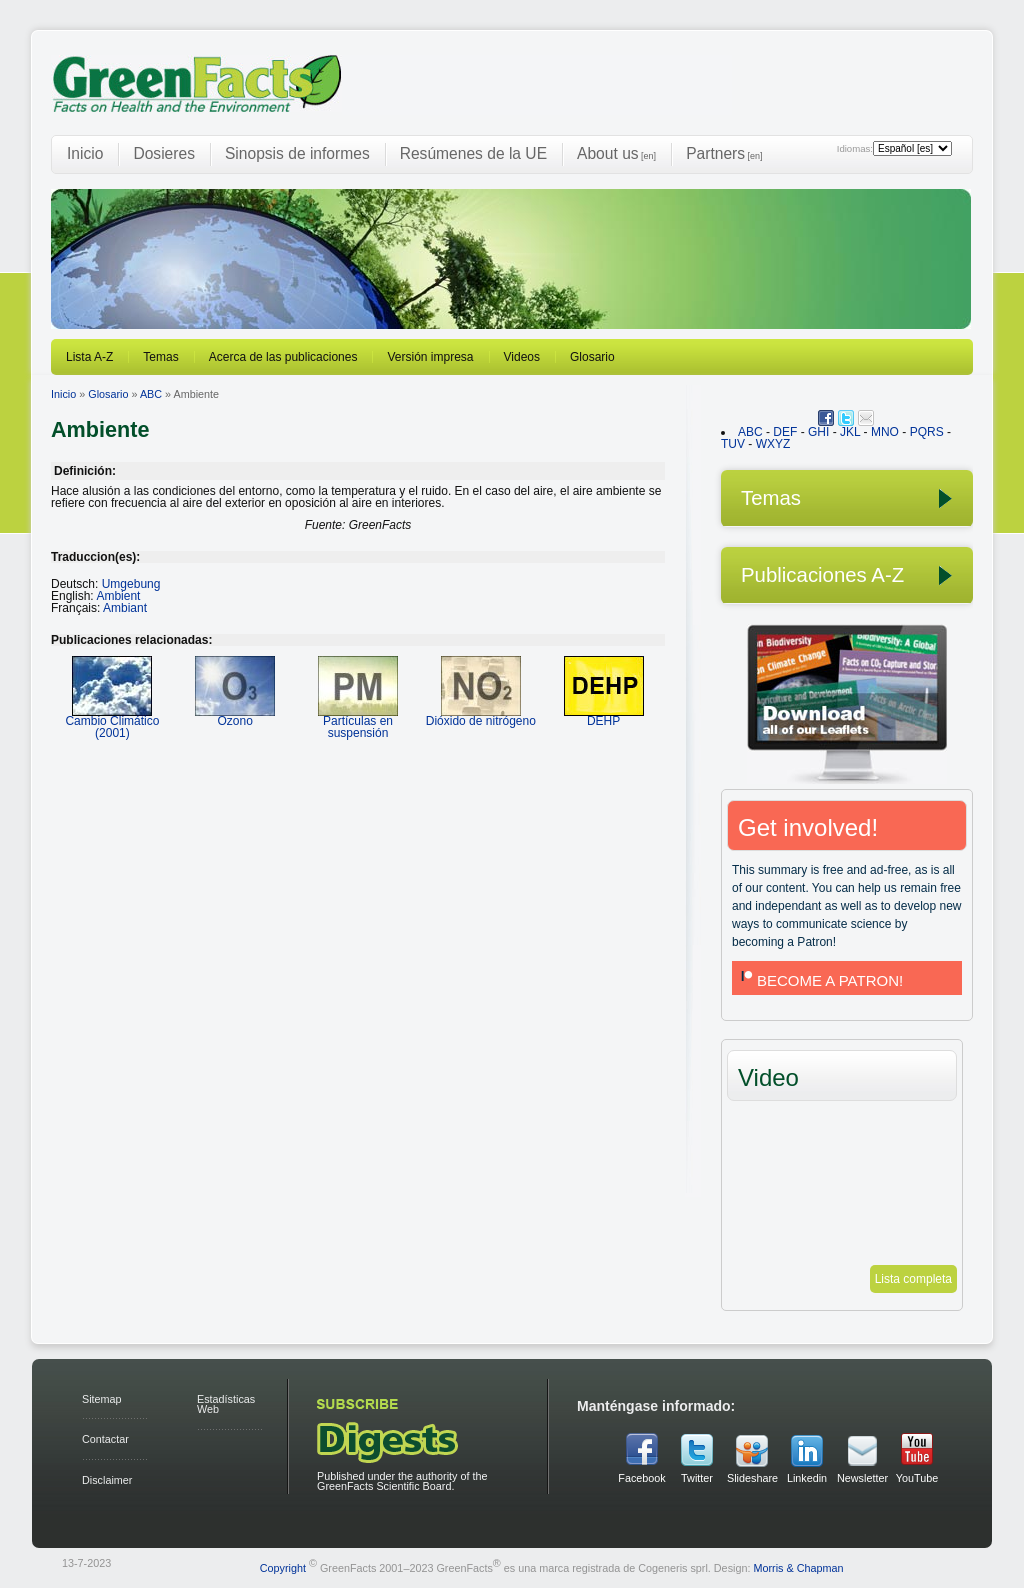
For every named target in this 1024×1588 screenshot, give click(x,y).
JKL (850, 432)
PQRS (927, 432)
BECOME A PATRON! (820, 980)
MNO (885, 432)
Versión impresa (430, 357)
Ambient (118, 596)
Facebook (641, 1478)
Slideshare (752, 1478)
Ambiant (125, 608)
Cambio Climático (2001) (112, 720)
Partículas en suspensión (358, 720)
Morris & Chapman (798, 1567)
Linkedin (807, 1478)
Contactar (105, 1439)
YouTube (917, 1478)
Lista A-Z (89, 357)
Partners (724, 153)
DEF (785, 432)
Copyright (283, 1567)
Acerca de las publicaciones (283, 357)
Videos (522, 357)
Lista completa (913, 1279)
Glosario (592, 357)
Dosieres (164, 153)
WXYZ (773, 444)
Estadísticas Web (226, 1404)
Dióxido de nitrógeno (481, 714)
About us (616, 153)
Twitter (697, 1478)
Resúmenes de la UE (473, 153)
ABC (151, 394)
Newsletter (862, 1478)
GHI (818, 432)
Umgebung (131, 584)
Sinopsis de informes (297, 153)
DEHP (604, 714)
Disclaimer (107, 1480)
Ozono (235, 714)
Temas (160, 357)
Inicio (85, 153)
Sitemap (102, 1399)
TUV (733, 444)
